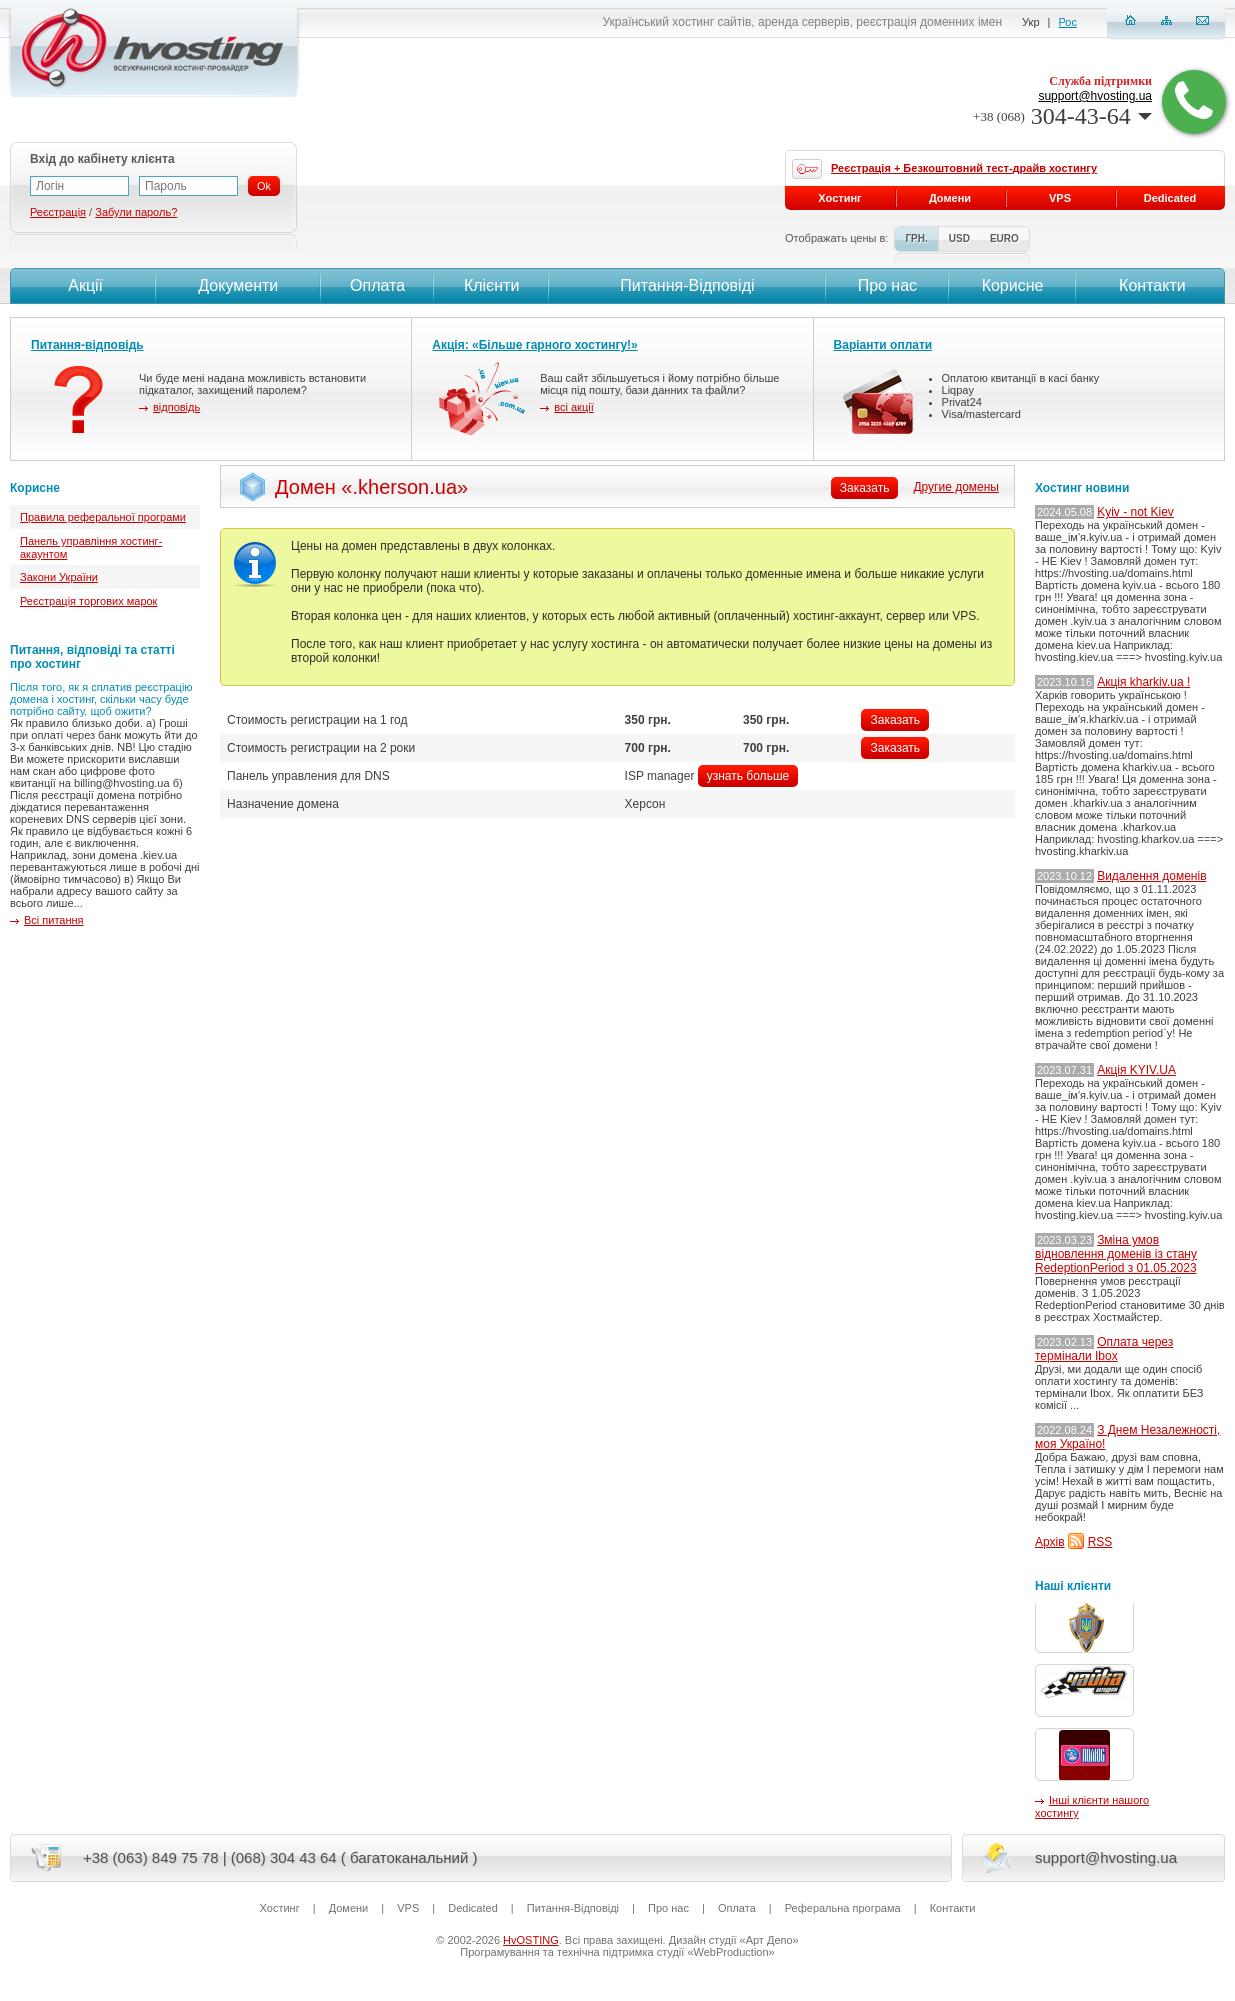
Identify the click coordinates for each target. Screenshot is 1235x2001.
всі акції (573, 407)
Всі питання (54, 920)
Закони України (59, 577)
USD (959, 238)
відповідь (176, 407)
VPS (1060, 198)
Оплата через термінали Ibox (1104, 1349)
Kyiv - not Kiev (1135, 512)
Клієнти (491, 285)
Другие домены (956, 487)
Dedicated (1170, 198)
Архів (1050, 1542)
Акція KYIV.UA (1136, 1070)
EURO (1004, 238)
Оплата (377, 285)
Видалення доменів (1151, 876)
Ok (264, 186)
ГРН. (916, 238)
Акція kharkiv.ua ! (1143, 682)
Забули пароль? (136, 212)
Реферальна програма (843, 1908)
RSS (1100, 1542)
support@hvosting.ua (1095, 96)
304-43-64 (1062, 116)
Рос (1068, 22)
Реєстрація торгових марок (88, 601)
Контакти (1150, 285)
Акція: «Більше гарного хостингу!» (535, 345)
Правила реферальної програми (103, 517)
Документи (238, 285)
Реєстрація (58, 212)
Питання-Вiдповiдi (687, 285)
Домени (950, 198)
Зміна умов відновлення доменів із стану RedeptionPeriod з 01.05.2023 (1116, 1254)
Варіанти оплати (883, 345)
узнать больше (748, 776)
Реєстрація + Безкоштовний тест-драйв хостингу (964, 168)
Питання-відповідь (87, 345)
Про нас (887, 285)
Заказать (895, 720)
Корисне (1013, 285)
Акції (83, 285)
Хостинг (839, 198)
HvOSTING (531, 1940)
